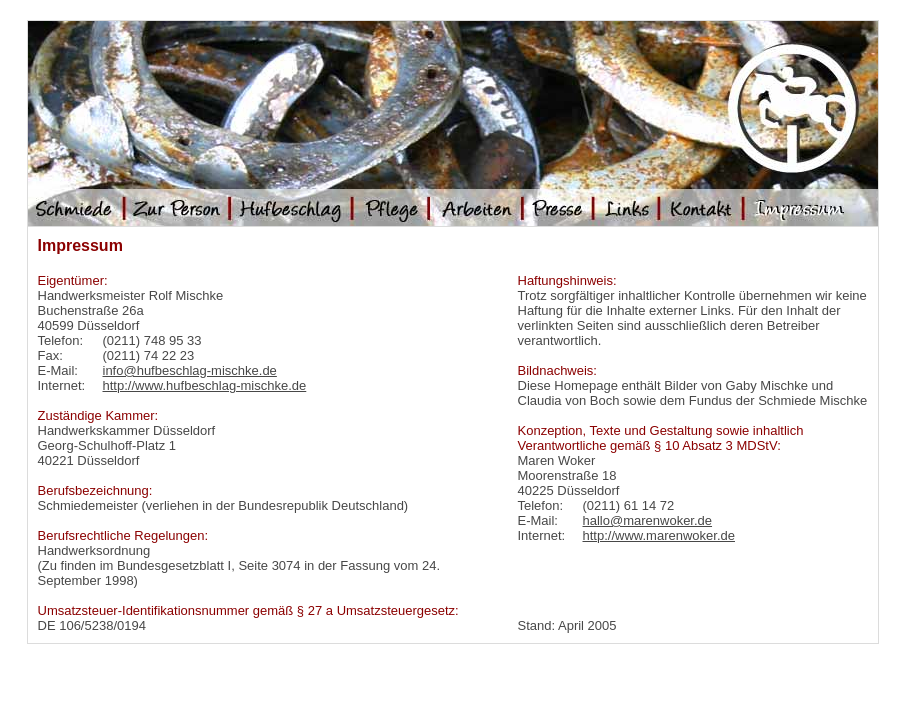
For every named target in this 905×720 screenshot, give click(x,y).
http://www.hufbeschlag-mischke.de (205, 385)
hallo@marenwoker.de (648, 520)
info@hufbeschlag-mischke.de (190, 370)
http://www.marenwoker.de (659, 535)
